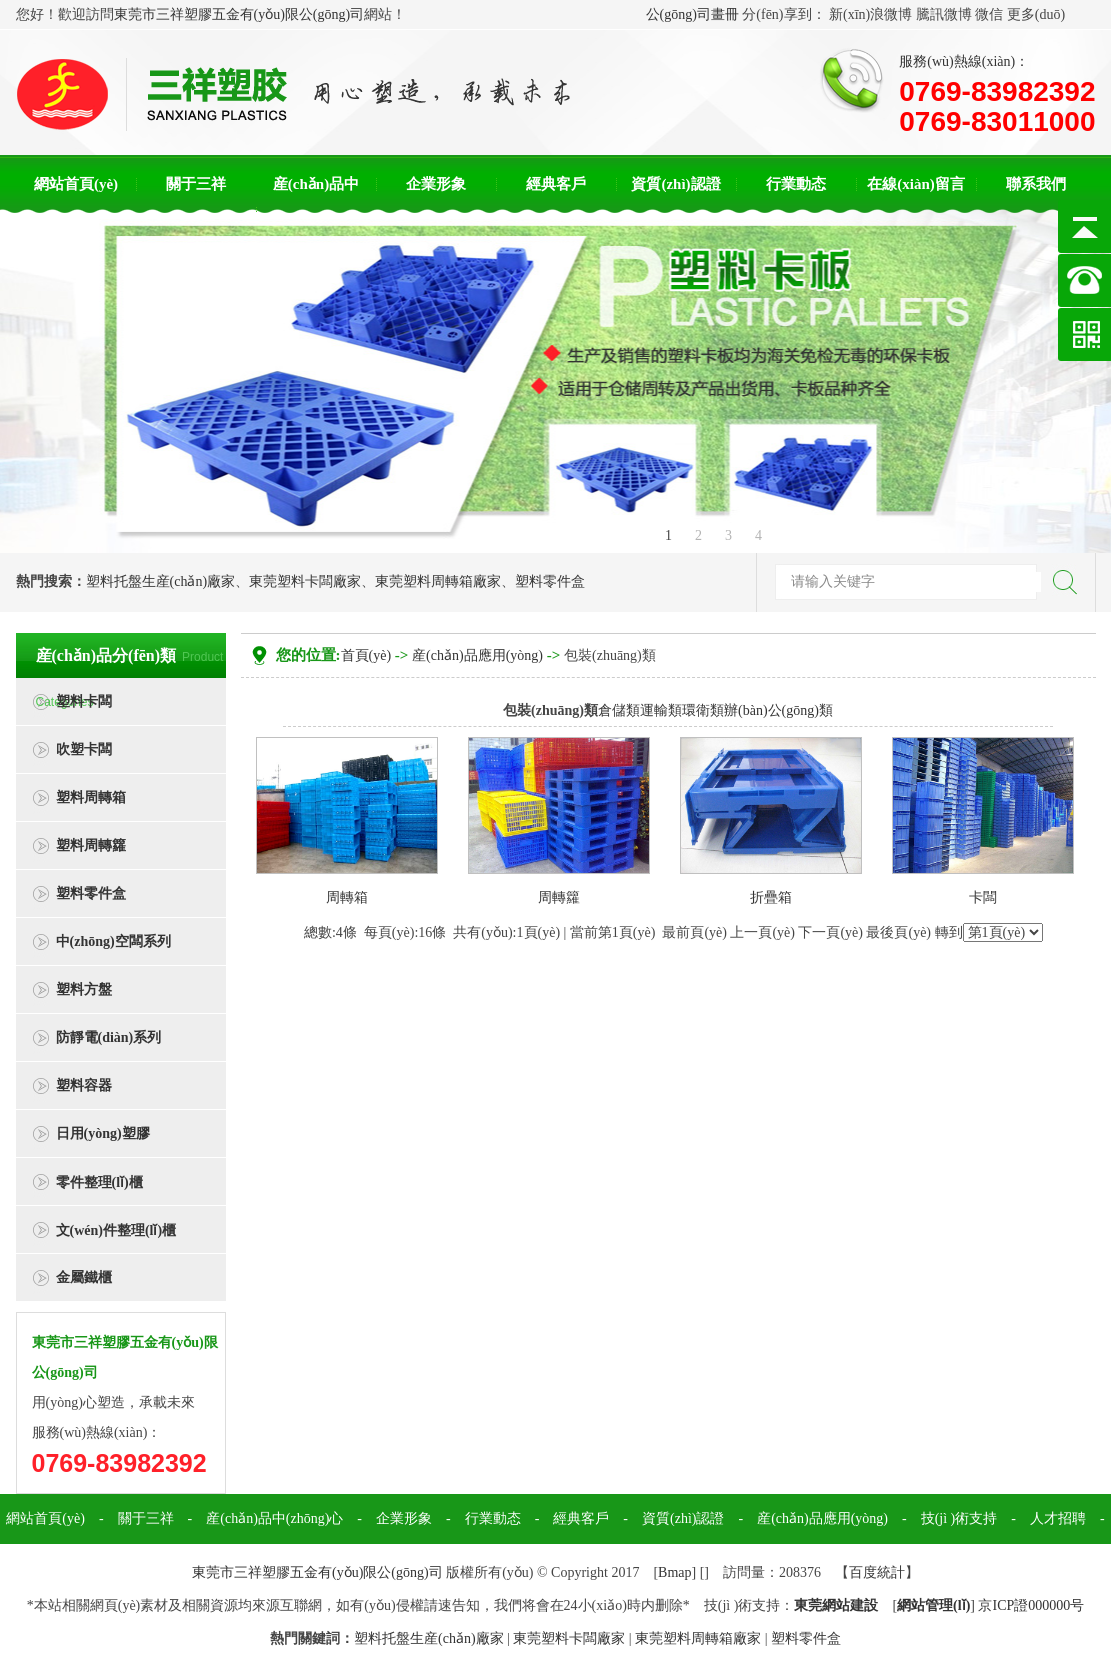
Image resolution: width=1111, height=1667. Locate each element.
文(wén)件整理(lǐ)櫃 (116, 1230)
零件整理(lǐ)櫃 (99, 1182)
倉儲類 (619, 710)
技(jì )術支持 (959, 1518)
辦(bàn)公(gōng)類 (778, 710)
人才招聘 (1058, 1518)
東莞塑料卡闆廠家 (305, 581)
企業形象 (436, 184)
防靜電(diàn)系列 (109, 1037)
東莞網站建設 (836, 1605)
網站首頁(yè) (76, 184)
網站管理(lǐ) (933, 1605)
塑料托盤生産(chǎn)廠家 (161, 581)
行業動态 (796, 184)
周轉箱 (347, 897)
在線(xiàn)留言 (916, 184)
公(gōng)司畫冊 (692, 14)
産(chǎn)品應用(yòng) (477, 655)
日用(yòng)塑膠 (103, 1133)
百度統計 (877, 1572)
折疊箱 (771, 897)
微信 (989, 14)
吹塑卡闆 (84, 749)
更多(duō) (1036, 14)
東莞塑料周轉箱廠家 (438, 581)
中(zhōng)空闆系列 (113, 941)
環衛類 (703, 710)
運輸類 (661, 710)
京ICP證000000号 (1031, 1605)
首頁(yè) (366, 655)
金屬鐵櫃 (84, 1277)
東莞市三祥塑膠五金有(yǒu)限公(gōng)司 (239, 14)
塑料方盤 (84, 989)
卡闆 (983, 897)
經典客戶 (556, 184)
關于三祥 (196, 184)
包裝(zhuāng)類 (610, 655)
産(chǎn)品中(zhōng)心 (274, 1518)
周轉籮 (559, 897)
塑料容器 (84, 1085)
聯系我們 (1036, 184)
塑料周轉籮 (91, 845)
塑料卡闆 (84, 701)
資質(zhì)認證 (675, 184)
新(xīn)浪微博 (870, 14)
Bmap (674, 1572)
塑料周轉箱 (91, 797)
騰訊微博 (944, 14)
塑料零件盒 (550, 581)
